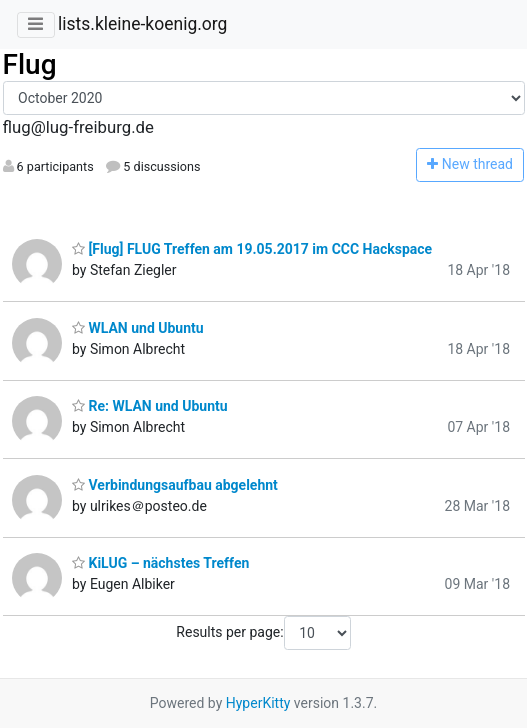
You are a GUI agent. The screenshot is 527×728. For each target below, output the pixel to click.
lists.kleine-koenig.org (142, 24)
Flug (30, 64)
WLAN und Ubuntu (138, 328)
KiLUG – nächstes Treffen (160, 563)
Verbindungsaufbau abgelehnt (175, 485)
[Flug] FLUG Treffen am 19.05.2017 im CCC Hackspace (252, 249)
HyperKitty (258, 703)
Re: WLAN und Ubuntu (150, 406)
